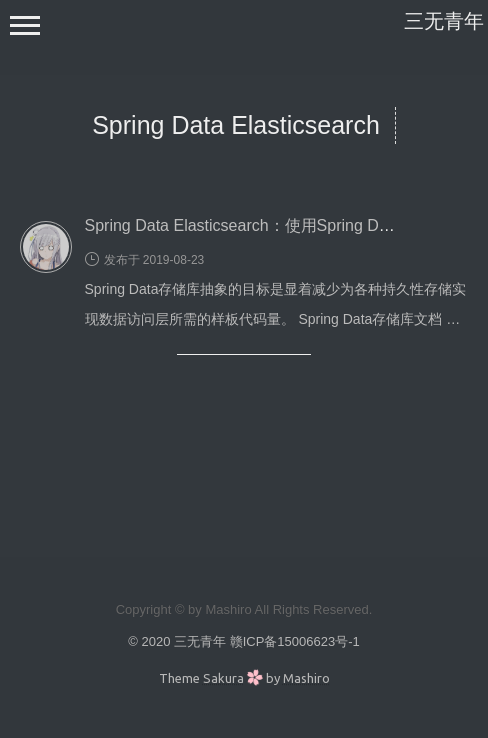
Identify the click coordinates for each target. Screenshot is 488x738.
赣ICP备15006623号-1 (295, 641)
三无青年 (444, 21)
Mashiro (306, 678)
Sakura (223, 678)
